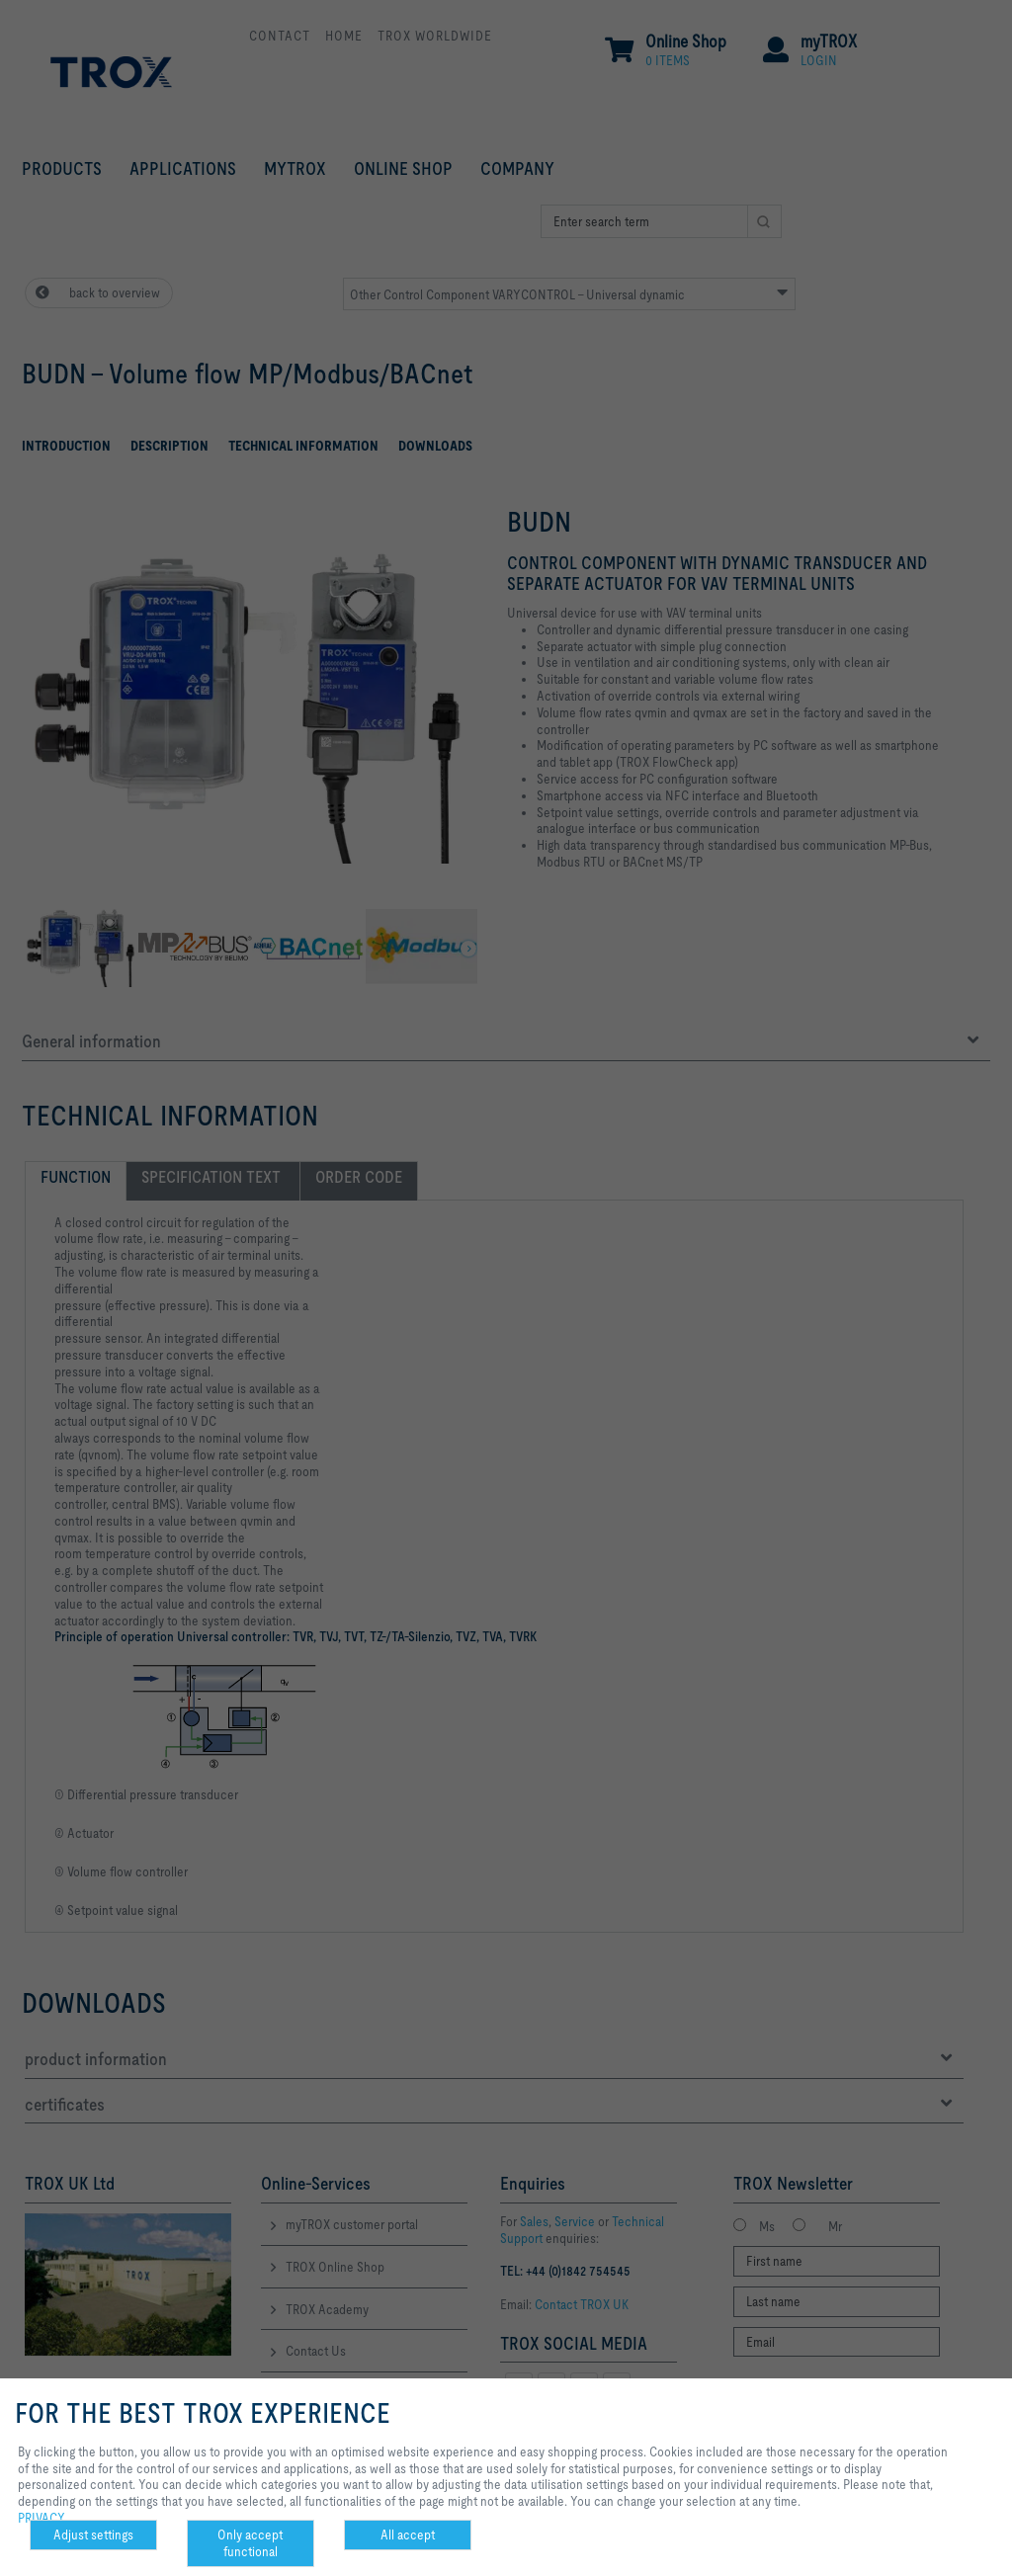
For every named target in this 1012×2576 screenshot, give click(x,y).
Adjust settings (93, 2534)
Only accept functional (250, 2543)
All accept (407, 2534)
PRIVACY (41, 2518)
